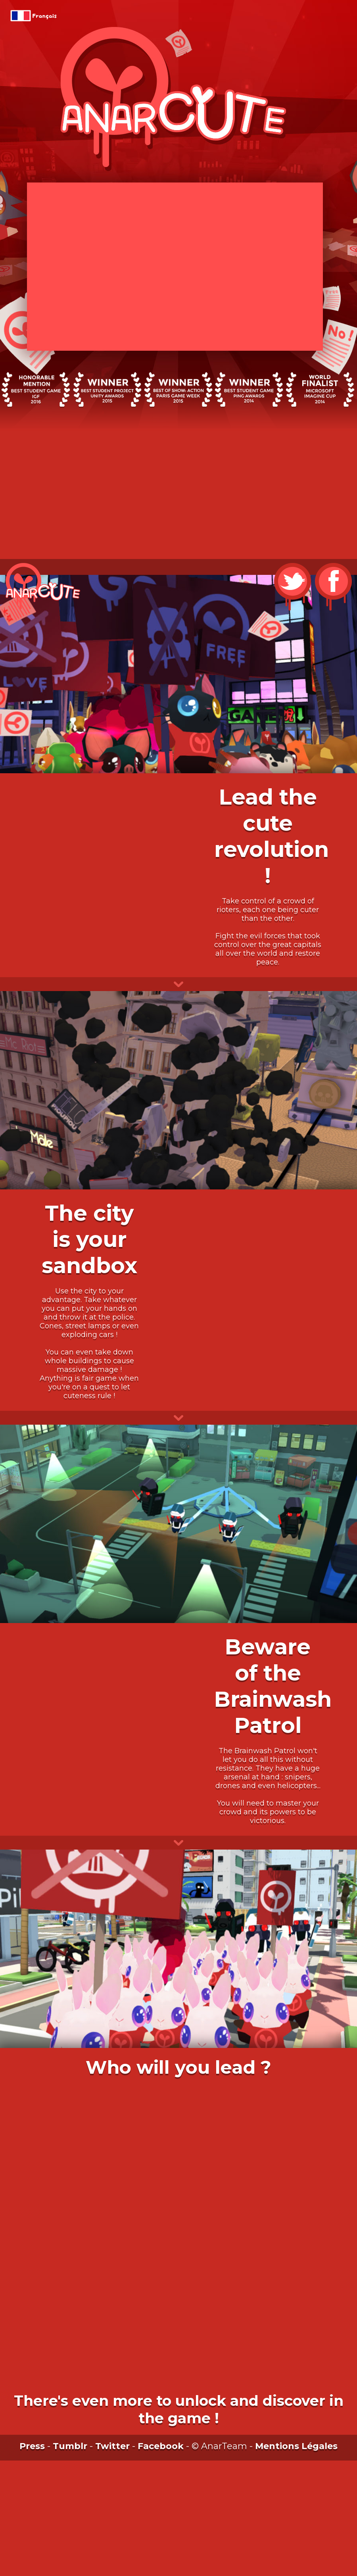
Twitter (112, 2446)
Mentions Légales (296, 2446)
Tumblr (70, 2446)
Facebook (161, 2446)
